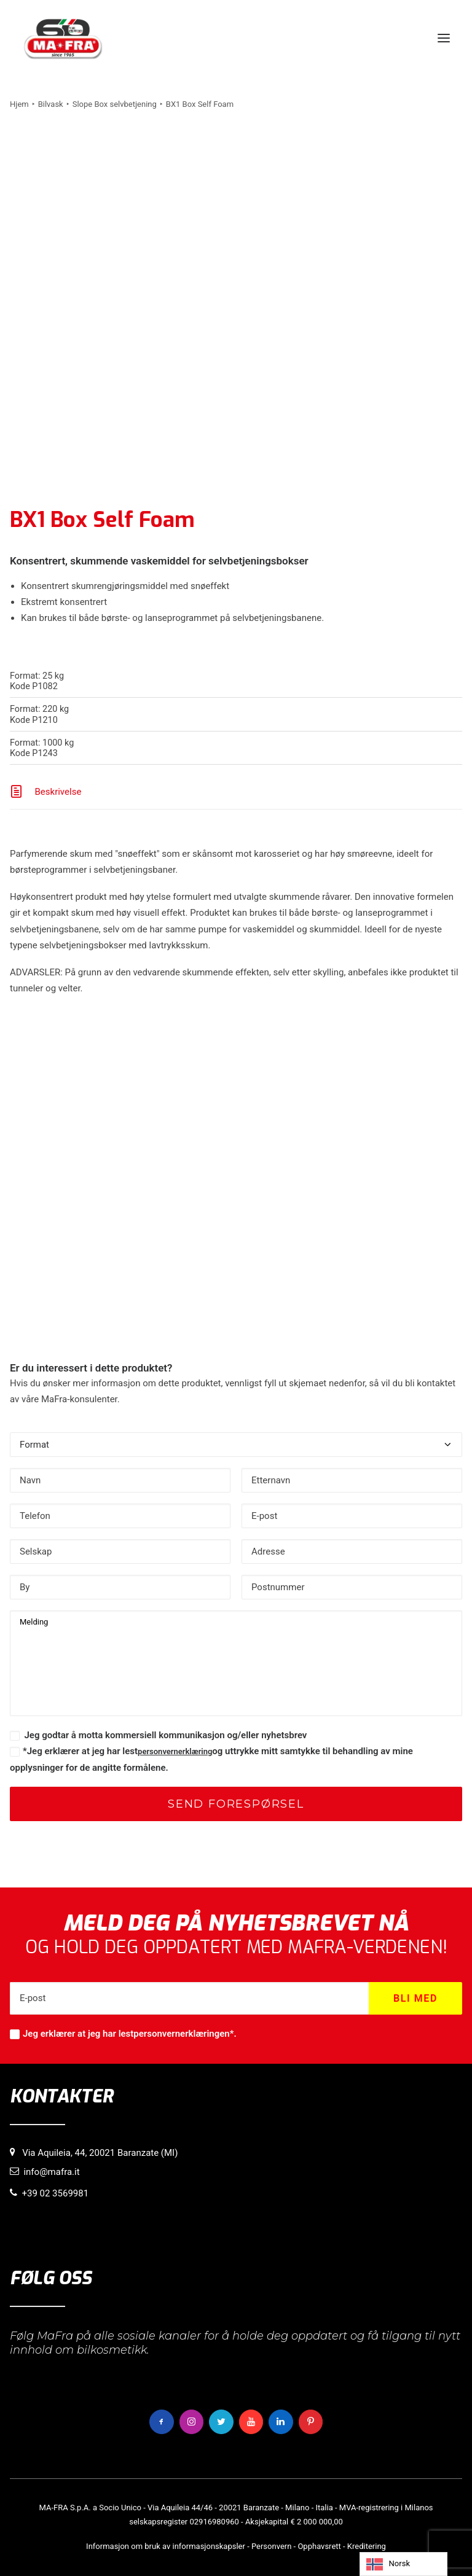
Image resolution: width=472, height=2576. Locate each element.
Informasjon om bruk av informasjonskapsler (165, 2546)
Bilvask (50, 104)
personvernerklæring (175, 1751)
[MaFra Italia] (63, 38)
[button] (443, 38)
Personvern (271, 2546)
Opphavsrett (318, 2546)
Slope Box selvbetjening (115, 104)
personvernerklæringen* (183, 2033)
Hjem (19, 104)
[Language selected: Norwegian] (403, 2564)
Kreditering (366, 2546)
